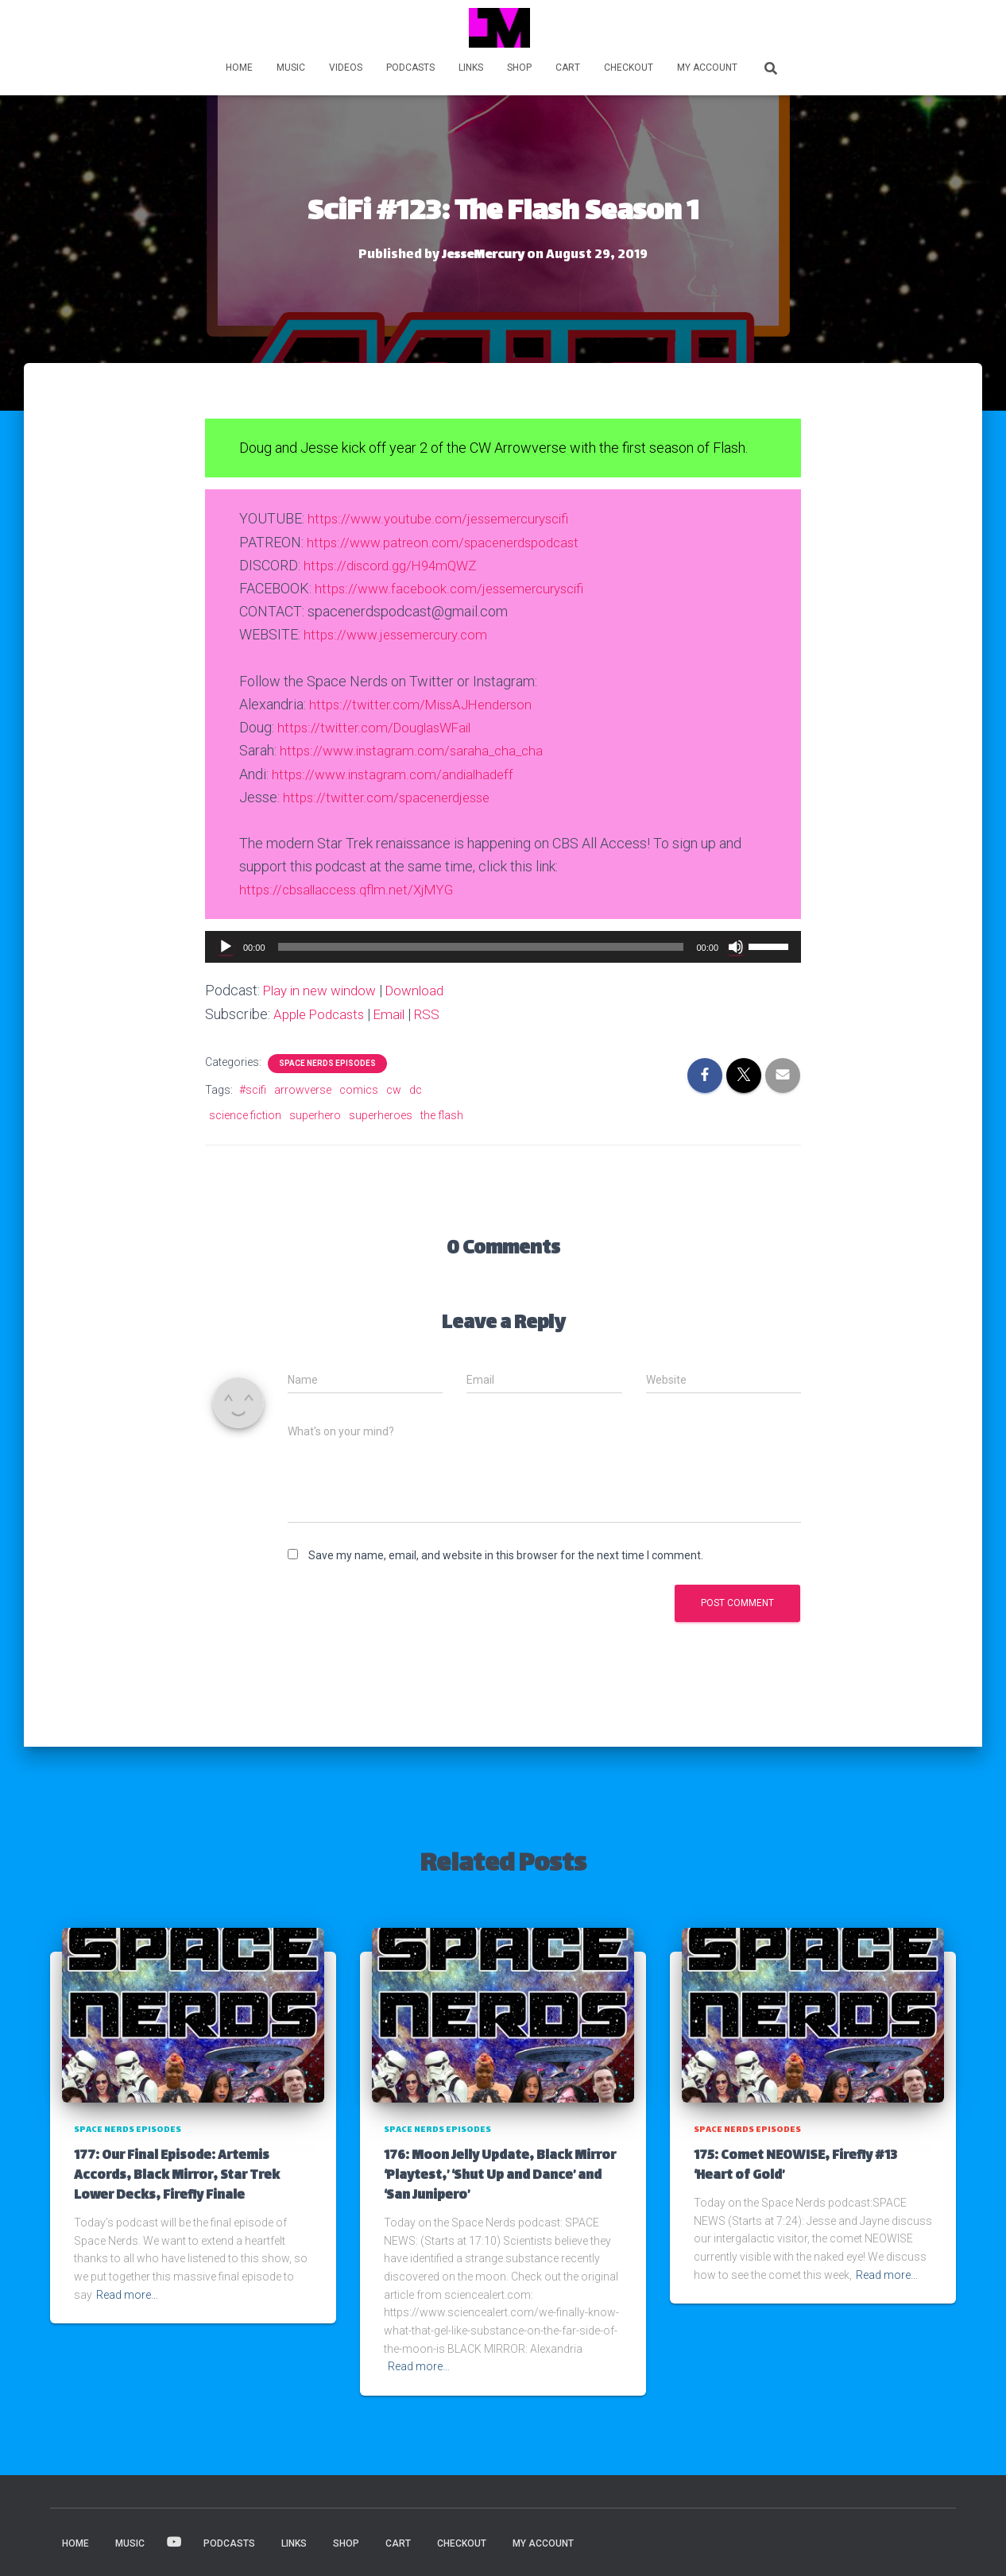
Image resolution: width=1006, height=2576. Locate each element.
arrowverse (302, 1088)
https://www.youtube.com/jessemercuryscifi (445, 518)
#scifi (252, 1088)
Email (398, 1013)
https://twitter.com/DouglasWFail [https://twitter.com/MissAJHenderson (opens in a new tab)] (379, 726)
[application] (503, 945)
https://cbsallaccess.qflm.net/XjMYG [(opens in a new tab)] (352, 888)
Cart (567, 67)
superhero (315, 1113)
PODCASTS (410, 67)
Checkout (628, 67)
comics (358, 1088)
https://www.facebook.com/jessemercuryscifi (456, 587)
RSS (437, 1013)
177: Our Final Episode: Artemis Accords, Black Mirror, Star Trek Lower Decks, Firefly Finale (177, 2174)
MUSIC (291, 67)
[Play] (226, 945)
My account (707, 67)
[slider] (481, 945)
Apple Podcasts (322, 1013)
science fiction (245, 1113)
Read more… (127, 2293)
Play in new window (324, 988)
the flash (441, 1113)
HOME (239, 67)
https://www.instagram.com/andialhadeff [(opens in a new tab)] (397, 772)
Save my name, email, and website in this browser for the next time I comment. (505, 1553)
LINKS (471, 67)
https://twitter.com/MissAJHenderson (426, 703)
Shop (519, 67)
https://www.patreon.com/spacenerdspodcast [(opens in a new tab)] (450, 541)
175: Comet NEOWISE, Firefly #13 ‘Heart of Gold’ (795, 2164)
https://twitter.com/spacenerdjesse (392, 795)
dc (415, 1088)
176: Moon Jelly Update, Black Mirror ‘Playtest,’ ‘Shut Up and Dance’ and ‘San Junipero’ (500, 2174)
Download (425, 988)
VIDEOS (345, 67)
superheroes (380, 1113)
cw (393, 1088)
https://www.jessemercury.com (400, 634)
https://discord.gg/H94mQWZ (395, 564)
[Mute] (736, 945)
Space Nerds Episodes (327, 1061)
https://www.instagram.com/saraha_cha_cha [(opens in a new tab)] (416, 749)
